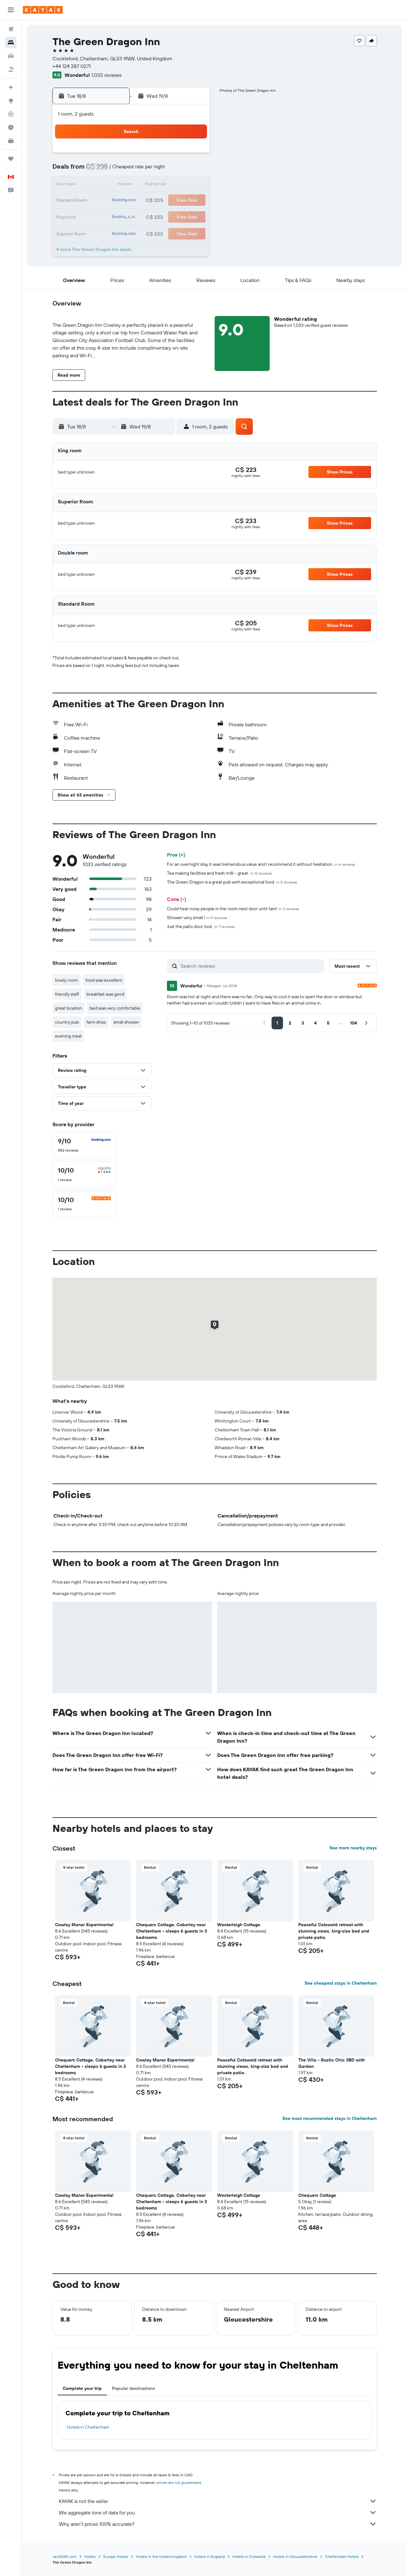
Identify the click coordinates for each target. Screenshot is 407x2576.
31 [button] (116, 231)
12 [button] (147, 185)
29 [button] (193, 216)
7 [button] (177, 170)
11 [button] (132, 185)
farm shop (96, 1022)
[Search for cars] (11, 56)
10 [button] (117, 185)
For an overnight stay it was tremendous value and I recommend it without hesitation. (261, 864)
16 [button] (101, 201)
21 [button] (178, 201)
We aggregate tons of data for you (218, 2512)
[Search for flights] (11, 29)
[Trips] (11, 158)
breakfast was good (105, 994)
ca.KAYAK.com (64, 2556)
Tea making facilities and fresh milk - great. (219, 873)
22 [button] (193, 201)
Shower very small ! (197, 917)
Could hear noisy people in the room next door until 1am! (233, 908)
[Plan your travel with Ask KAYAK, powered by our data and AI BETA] (11, 87)
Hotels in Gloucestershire (295, 2556)
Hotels (90, 2556)
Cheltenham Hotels (342, 2556)
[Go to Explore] (11, 100)
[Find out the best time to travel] (11, 127)
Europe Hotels (115, 2556)
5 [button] (147, 170)
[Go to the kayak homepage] (43, 10)
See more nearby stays (353, 1848)
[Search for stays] (11, 42)
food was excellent (104, 980)
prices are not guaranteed (179, 2482)
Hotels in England (209, 2556)
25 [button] (132, 216)
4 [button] (132, 170)
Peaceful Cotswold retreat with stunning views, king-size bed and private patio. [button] (333, 1931)
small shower (126, 1022)
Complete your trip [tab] (82, 2388)
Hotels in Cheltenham (88, 2427)
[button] (11, 10)
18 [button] (132, 201)
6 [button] (162, 170)
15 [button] (193, 185)
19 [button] (147, 201)
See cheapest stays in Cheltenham (341, 1983)
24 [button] (117, 216)
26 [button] (147, 216)
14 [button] (178, 185)
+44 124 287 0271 (71, 66)
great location (68, 1008)
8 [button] (193, 170)
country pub (67, 1022)
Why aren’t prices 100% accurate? (218, 2524)
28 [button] (178, 216)
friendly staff (67, 994)
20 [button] (162, 201)
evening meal (68, 1036)
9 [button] (101, 185)
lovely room (66, 980)
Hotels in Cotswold (249, 2556)
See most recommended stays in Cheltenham (329, 2118)
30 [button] (101, 231)
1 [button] (193, 155)
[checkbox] (84, 1145)
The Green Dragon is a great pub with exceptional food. (232, 882)
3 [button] (116, 170)
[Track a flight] (11, 114)
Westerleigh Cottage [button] (238, 1924)
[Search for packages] (11, 69)
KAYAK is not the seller (218, 2501)
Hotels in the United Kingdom (161, 2556)
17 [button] (116, 201)
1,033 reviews (106, 75)
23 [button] (101, 216)
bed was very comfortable (115, 1008)
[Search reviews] (251, 965)
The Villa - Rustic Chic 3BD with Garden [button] (331, 2063)
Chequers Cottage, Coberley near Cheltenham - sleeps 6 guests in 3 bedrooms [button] (171, 1931)
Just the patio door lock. (201, 926)
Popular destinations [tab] (133, 2388)
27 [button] (162, 216)
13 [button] (162, 185)
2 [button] (101, 170)
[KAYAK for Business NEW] (11, 140)
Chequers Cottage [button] (317, 2195)
